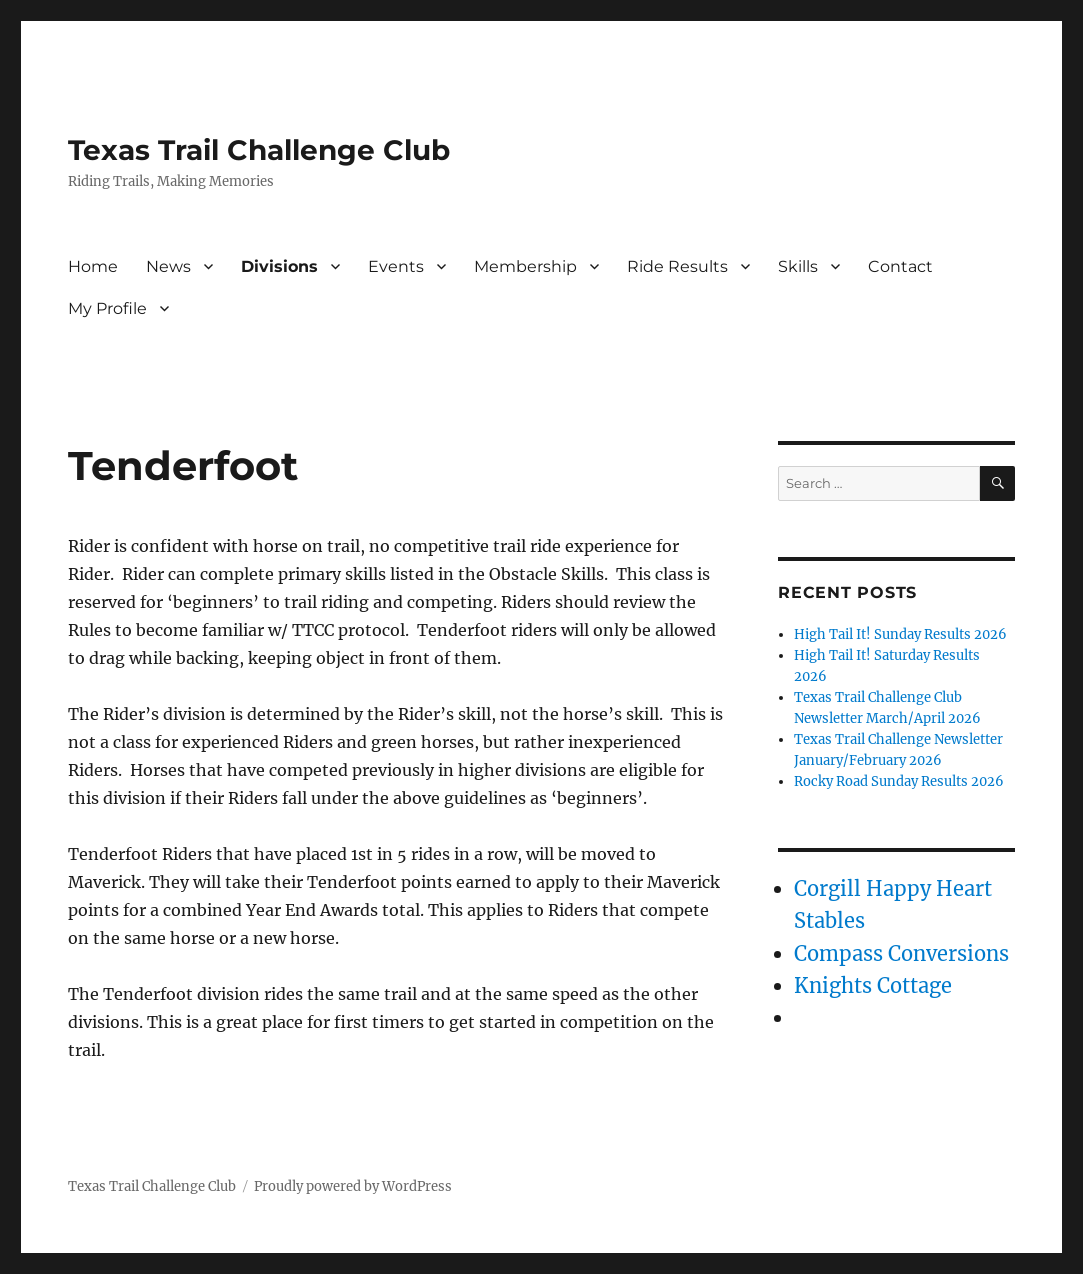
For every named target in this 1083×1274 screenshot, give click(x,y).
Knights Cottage (873, 985)
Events (396, 266)
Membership (525, 266)
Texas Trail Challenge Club (259, 150)
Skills (798, 266)
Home (93, 266)
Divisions (279, 266)
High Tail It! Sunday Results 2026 (900, 634)
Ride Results (677, 266)
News (168, 266)
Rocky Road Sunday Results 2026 (899, 781)
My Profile (107, 308)
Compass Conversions (901, 953)
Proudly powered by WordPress (353, 1186)
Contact (900, 266)
